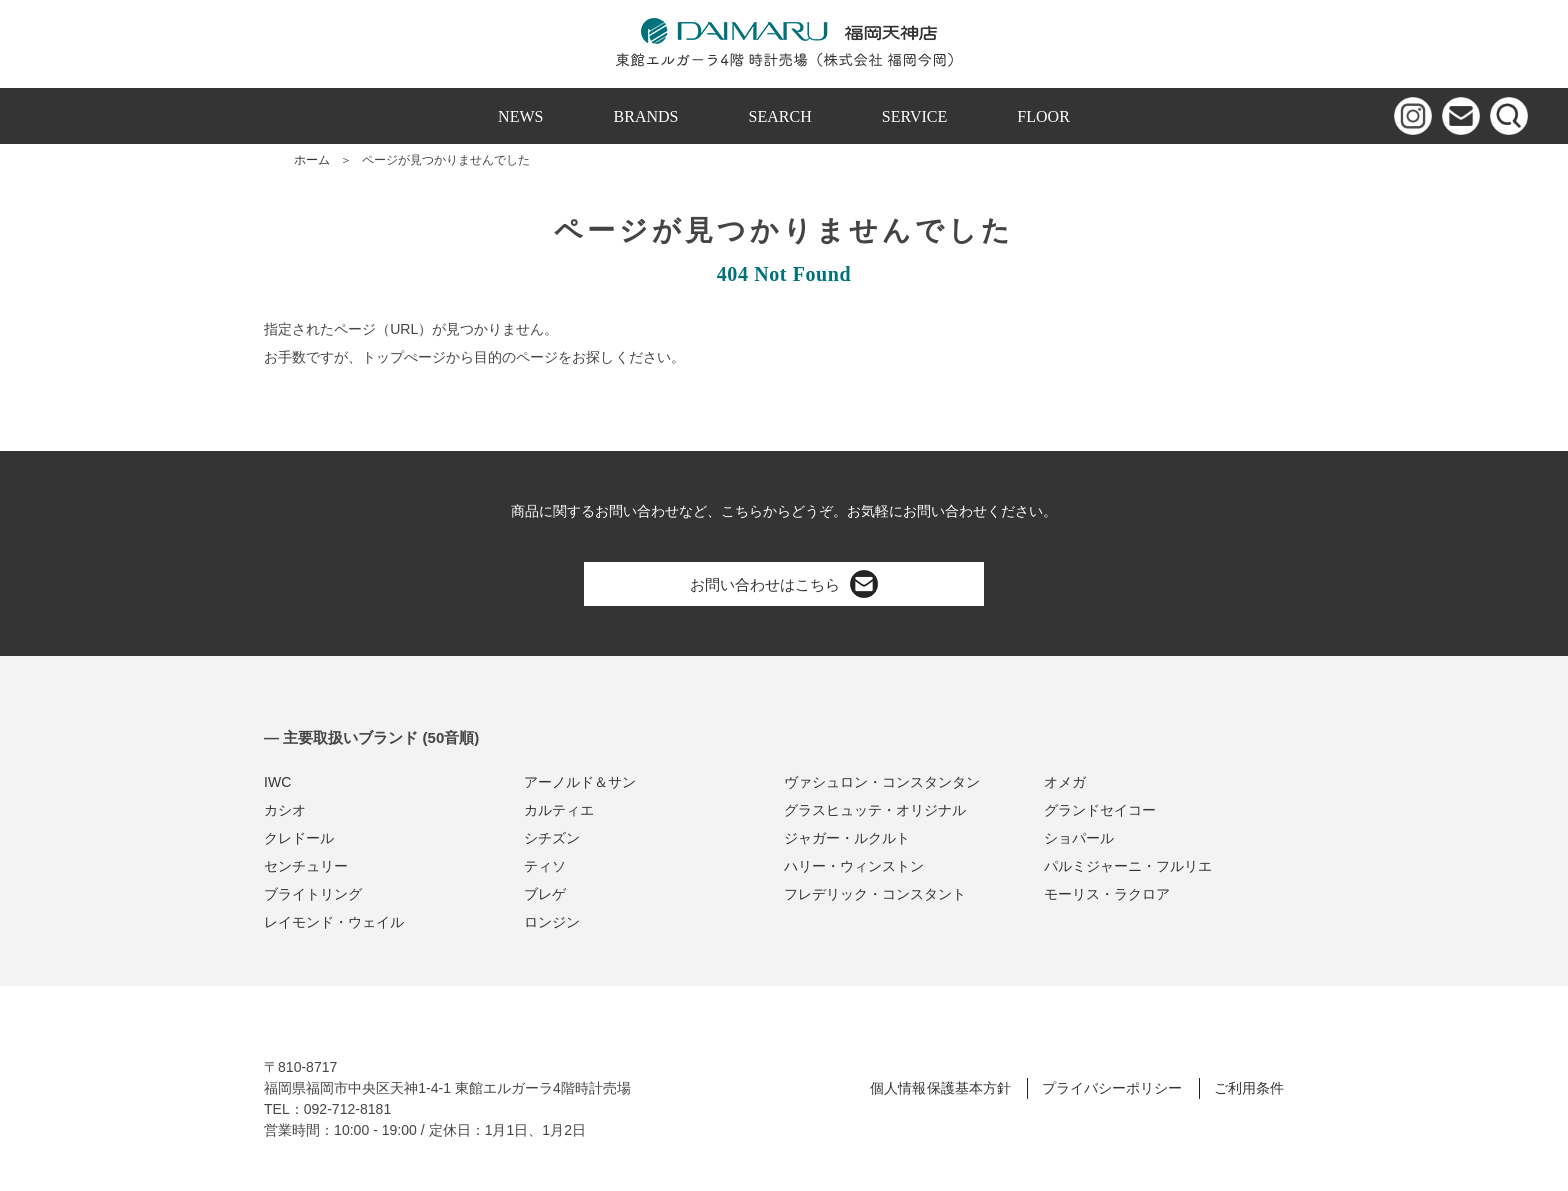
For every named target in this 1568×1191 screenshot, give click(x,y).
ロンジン (552, 922)
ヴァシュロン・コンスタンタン (882, 782)
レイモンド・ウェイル (334, 922)
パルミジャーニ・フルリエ (1128, 866)
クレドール (299, 838)
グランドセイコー (1100, 810)
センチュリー (306, 866)
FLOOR (1043, 116)
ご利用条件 (1249, 1088)
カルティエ (559, 810)
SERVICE (915, 116)
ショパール (1079, 838)
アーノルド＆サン (580, 782)
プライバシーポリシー (1112, 1088)
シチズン (552, 838)
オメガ (1065, 782)
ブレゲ (545, 894)
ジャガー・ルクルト (847, 838)
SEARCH (780, 116)
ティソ (545, 866)
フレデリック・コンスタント (875, 894)
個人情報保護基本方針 (940, 1088)
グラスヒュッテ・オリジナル (875, 810)
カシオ (285, 810)
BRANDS (646, 116)
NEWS (520, 116)
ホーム (312, 160)
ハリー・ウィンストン (854, 866)
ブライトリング (313, 894)
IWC (277, 782)
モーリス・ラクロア (1107, 894)
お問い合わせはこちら (784, 584)
